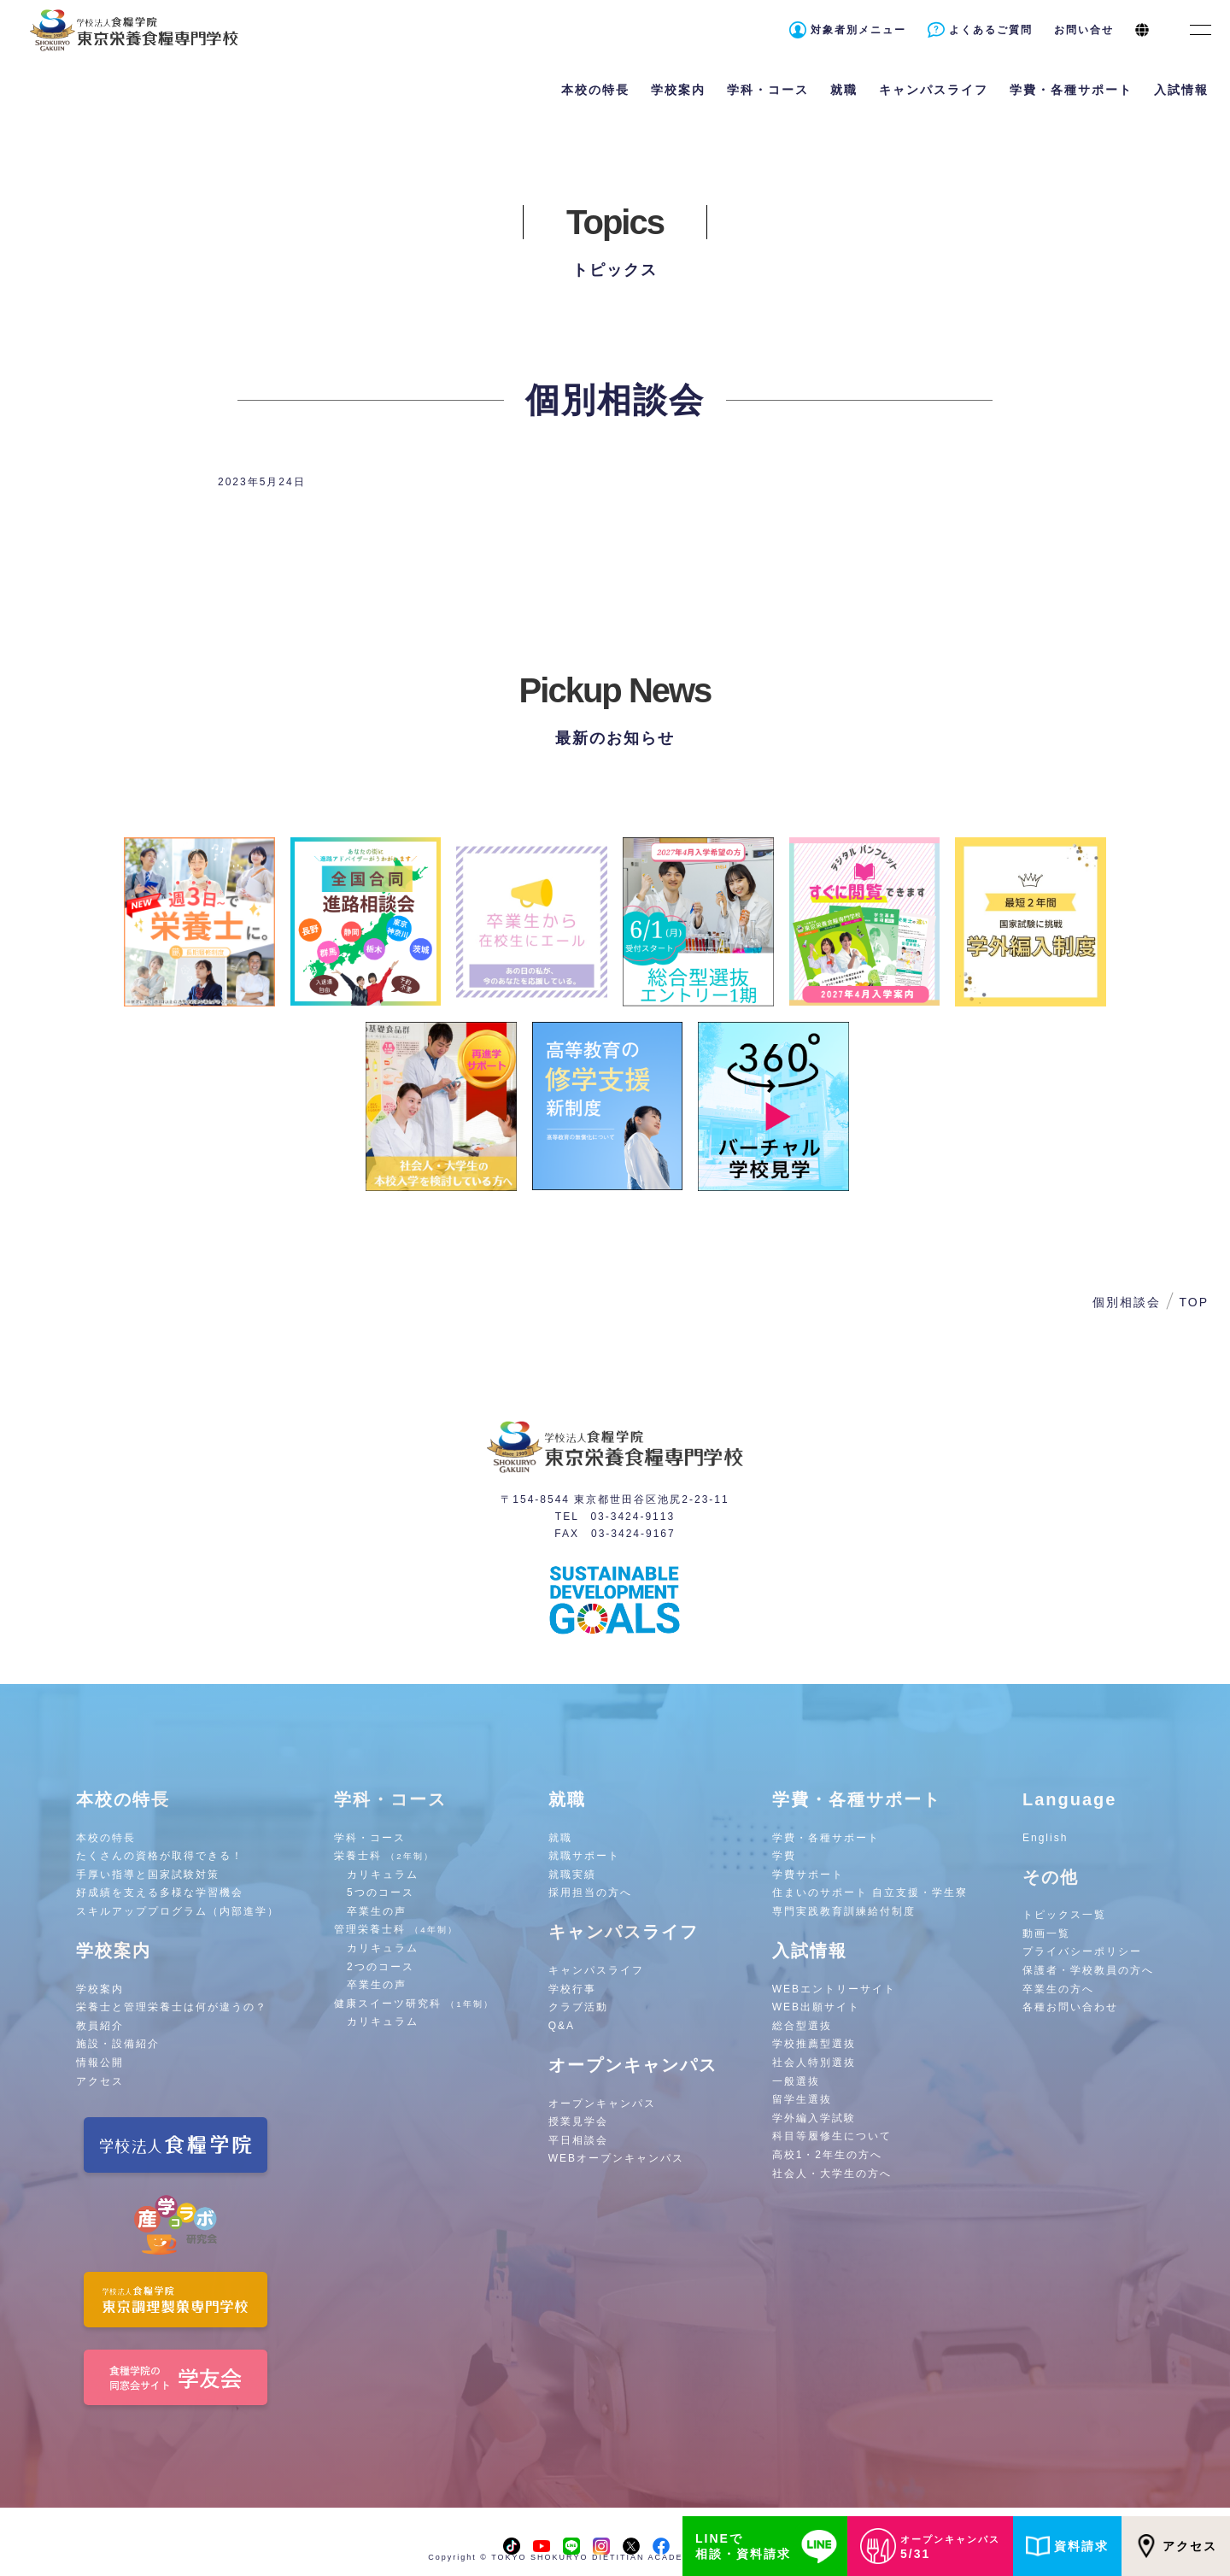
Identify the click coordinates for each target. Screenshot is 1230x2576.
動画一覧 (1046, 1933)
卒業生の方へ (1058, 1989)
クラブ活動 (578, 2007)
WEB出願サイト (816, 2007)
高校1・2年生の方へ (827, 2155)
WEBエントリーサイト (834, 1989)
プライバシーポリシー (1082, 1951)
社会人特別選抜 (814, 2062)
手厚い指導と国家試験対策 (148, 1875)
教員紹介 (100, 2026)
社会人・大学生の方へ (832, 2174)
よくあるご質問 (991, 30)
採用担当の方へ (590, 1892)
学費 (784, 1856)
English (1045, 1838)
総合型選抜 (802, 2026)
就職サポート (584, 1856)
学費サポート (808, 1875)
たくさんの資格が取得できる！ (159, 1856)
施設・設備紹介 (118, 2044)
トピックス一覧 (1064, 1915)
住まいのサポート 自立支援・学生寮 (870, 1892)
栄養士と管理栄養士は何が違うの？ (171, 2007)
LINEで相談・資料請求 (769, 2546)
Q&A (561, 2026)
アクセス (1175, 2546)
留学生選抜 (802, 2099)
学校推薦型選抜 (814, 2044)
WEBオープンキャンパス (616, 2158)
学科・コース (370, 1838)
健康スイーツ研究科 (414, 2004)
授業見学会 (578, 2121)
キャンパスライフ (596, 1970)
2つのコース (380, 1967)
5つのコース (380, 1892)
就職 (560, 1838)
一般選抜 (796, 2081)
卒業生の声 (377, 1911)
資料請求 (1067, 2546)
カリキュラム (383, 1875)
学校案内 (100, 1989)
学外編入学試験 (814, 2118)
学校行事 (572, 1989)
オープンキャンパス (602, 2104)
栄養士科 (384, 1856)
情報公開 (100, 2062)
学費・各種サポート (826, 1838)
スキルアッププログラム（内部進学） (177, 1911)
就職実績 (572, 1875)
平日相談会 (578, 2140)
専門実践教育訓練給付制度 (844, 1911)
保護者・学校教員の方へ (1088, 1970)
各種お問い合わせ (1070, 2007)
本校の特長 (106, 1838)
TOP (1194, 1302)
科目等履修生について (832, 2136)
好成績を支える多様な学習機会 (159, 1892)
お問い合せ (1084, 30)
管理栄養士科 (396, 1929)
